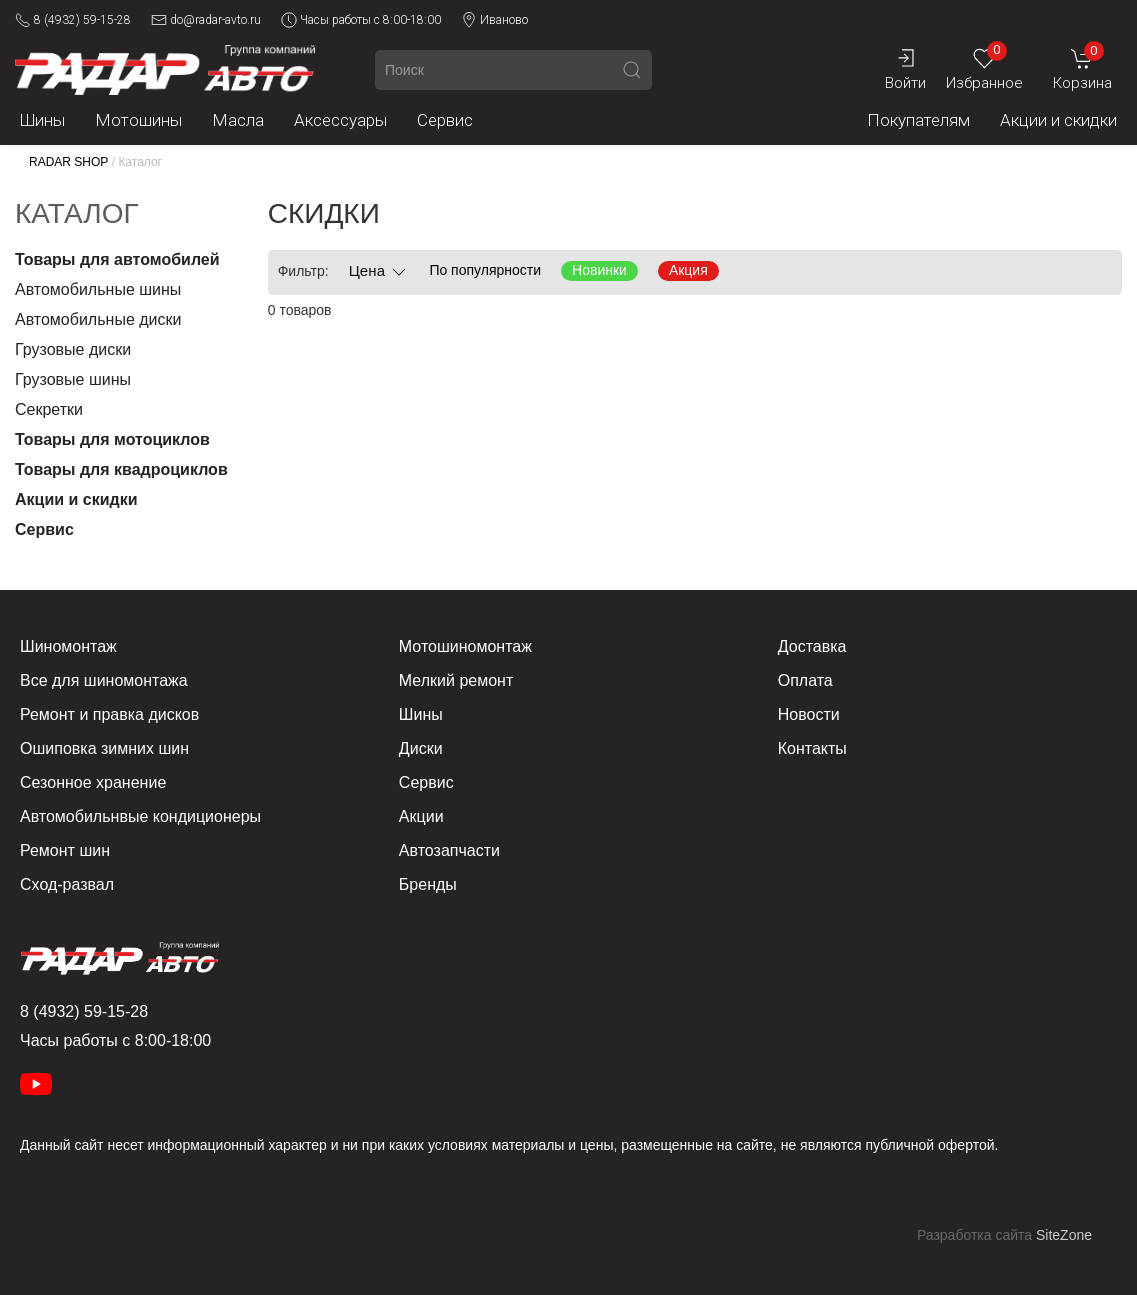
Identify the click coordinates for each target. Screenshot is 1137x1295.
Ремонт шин (65, 850)
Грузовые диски (73, 349)
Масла (238, 120)
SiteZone (1064, 1235)
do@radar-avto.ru (206, 20)
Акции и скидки (1058, 120)
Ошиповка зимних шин (104, 748)
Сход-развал (67, 884)
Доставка (812, 646)
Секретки (49, 409)
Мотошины (138, 120)
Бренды (428, 884)
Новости (809, 714)
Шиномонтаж (68, 646)
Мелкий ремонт (456, 680)
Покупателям (918, 120)
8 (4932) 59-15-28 (73, 20)
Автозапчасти (449, 850)
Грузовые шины (73, 379)
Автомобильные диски (98, 319)
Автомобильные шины (98, 289)
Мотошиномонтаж (465, 646)
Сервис (445, 120)
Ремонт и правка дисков (109, 714)
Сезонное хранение (93, 782)
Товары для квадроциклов (121, 469)
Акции (421, 816)
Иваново (494, 20)
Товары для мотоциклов (112, 439)
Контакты (812, 748)
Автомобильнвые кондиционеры (140, 816)
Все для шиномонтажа (104, 680)
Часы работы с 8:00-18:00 (361, 20)
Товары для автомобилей (117, 259)
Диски (421, 748)
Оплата (805, 680)
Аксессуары (340, 120)
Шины (42, 120)
